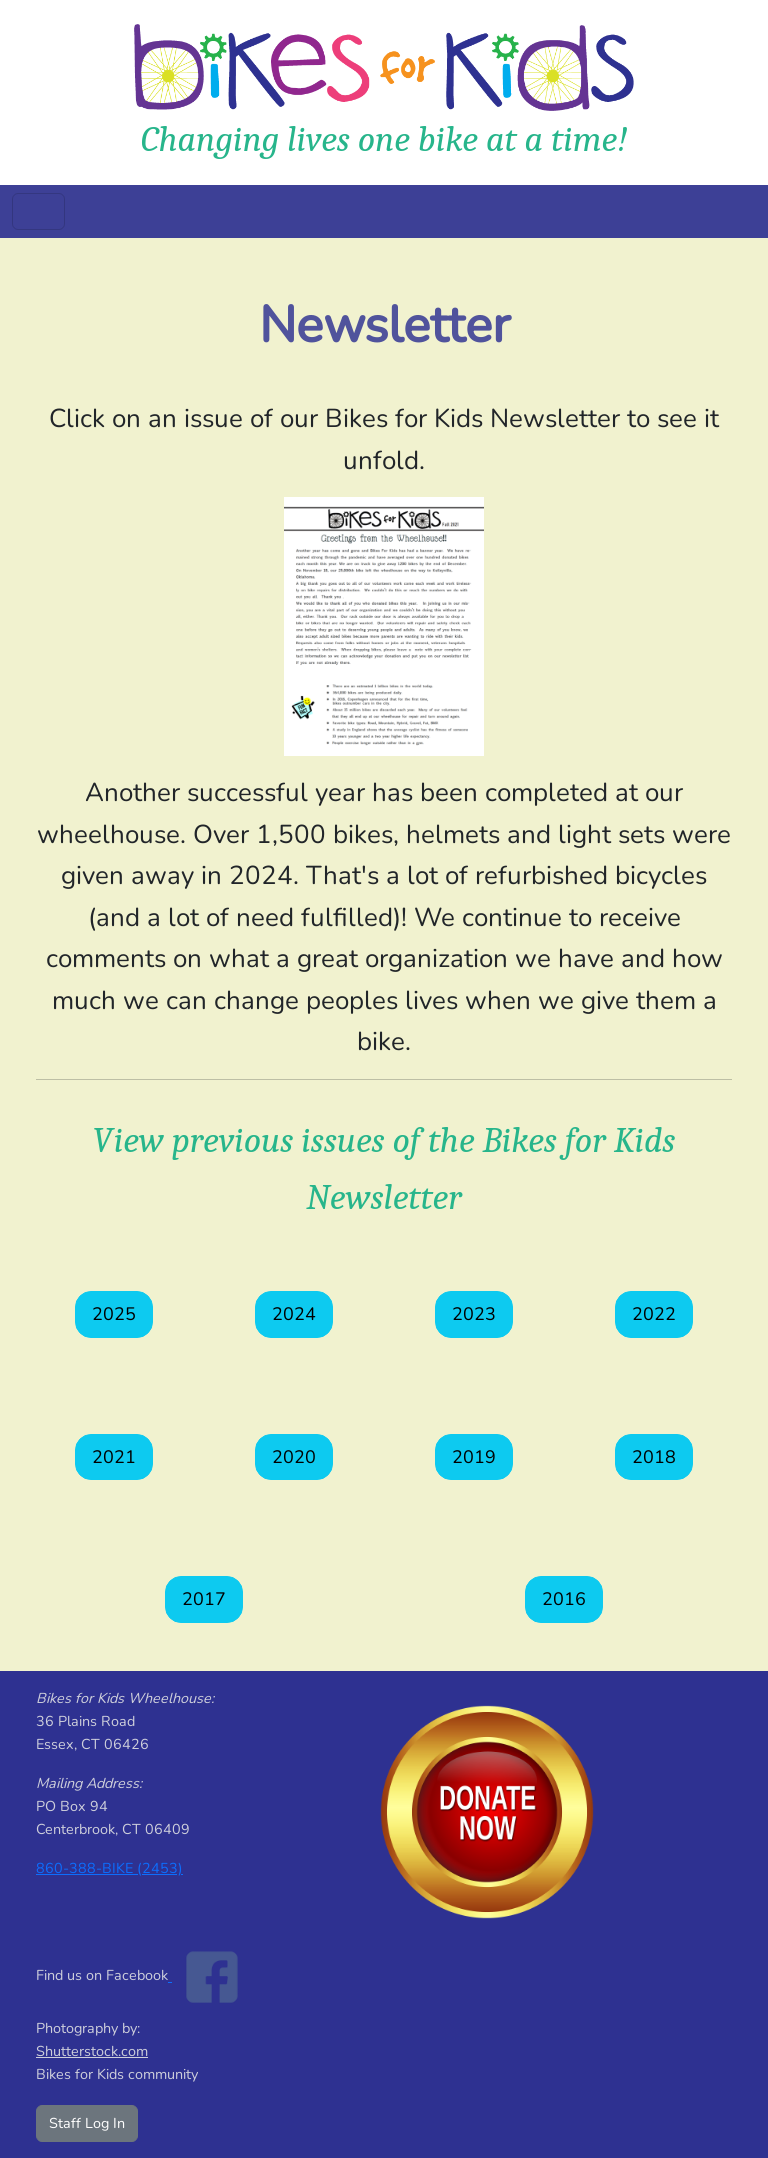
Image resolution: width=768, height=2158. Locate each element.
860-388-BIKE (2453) (109, 1868)
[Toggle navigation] (38, 211)
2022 (654, 1314)
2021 (114, 1457)
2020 (294, 1457)
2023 (474, 1314)
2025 (114, 1314)
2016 (564, 1599)
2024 (294, 1314)
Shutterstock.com (92, 2051)
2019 (474, 1457)
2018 (654, 1457)
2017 (204, 1599)
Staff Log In (87, 2123)
